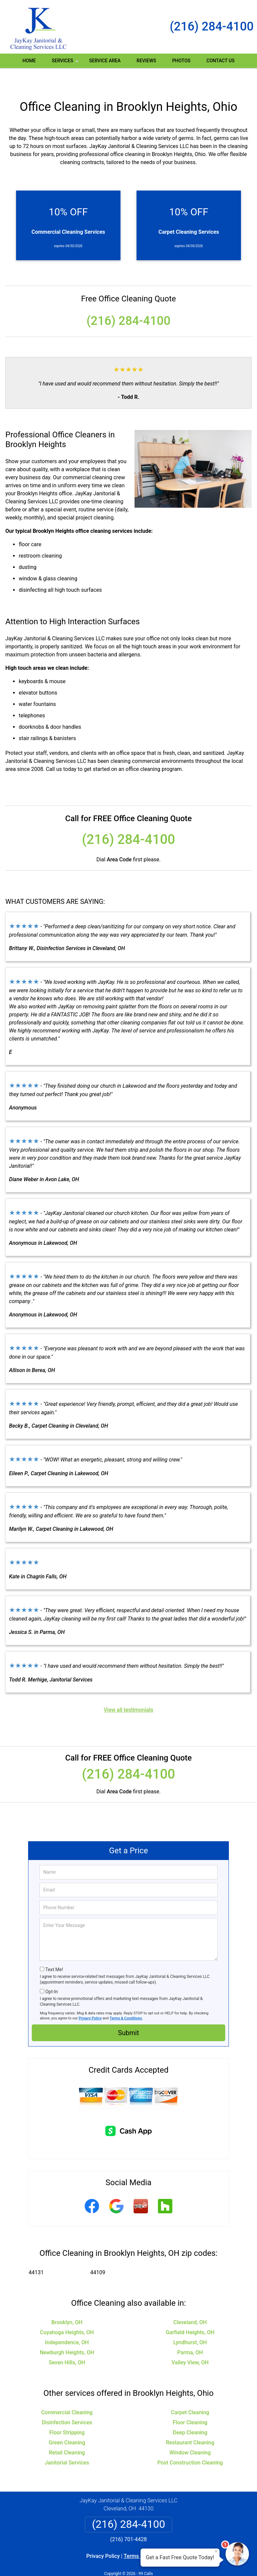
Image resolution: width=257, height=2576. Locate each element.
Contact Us (220, 60)
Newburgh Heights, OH (67, 2333)
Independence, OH (67, 2322)
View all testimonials (128, 1690)
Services (66, 63)
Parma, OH (190, 2333)
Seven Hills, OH (67, 2343)
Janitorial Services (67, 2443)
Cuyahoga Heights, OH (67, 2312)
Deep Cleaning (190, 2413)
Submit (128, 2013)
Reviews (146, 60)
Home (29, 60)
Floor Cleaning (190, 2403)
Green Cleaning (67, 2423)
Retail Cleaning (67, 2433)
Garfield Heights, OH (190, 2312)
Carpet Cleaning (190, 2392)
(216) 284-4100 (212, 26)
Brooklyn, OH (67, 2302)
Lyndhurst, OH (190, 2322)
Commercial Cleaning (66, 2392)
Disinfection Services (67, 2403)
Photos (181, 60)
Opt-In (51, 1972)
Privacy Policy (90, 1998)
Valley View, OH (190, 2343)
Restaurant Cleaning (190, 2423)
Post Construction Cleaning (190, 2443)
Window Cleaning (190, 2433)
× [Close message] (216, 2551)
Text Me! (54, 1949)
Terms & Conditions (126, 1998)
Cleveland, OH (190, 2302)
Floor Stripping (66, 2413)
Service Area (104, 60)
